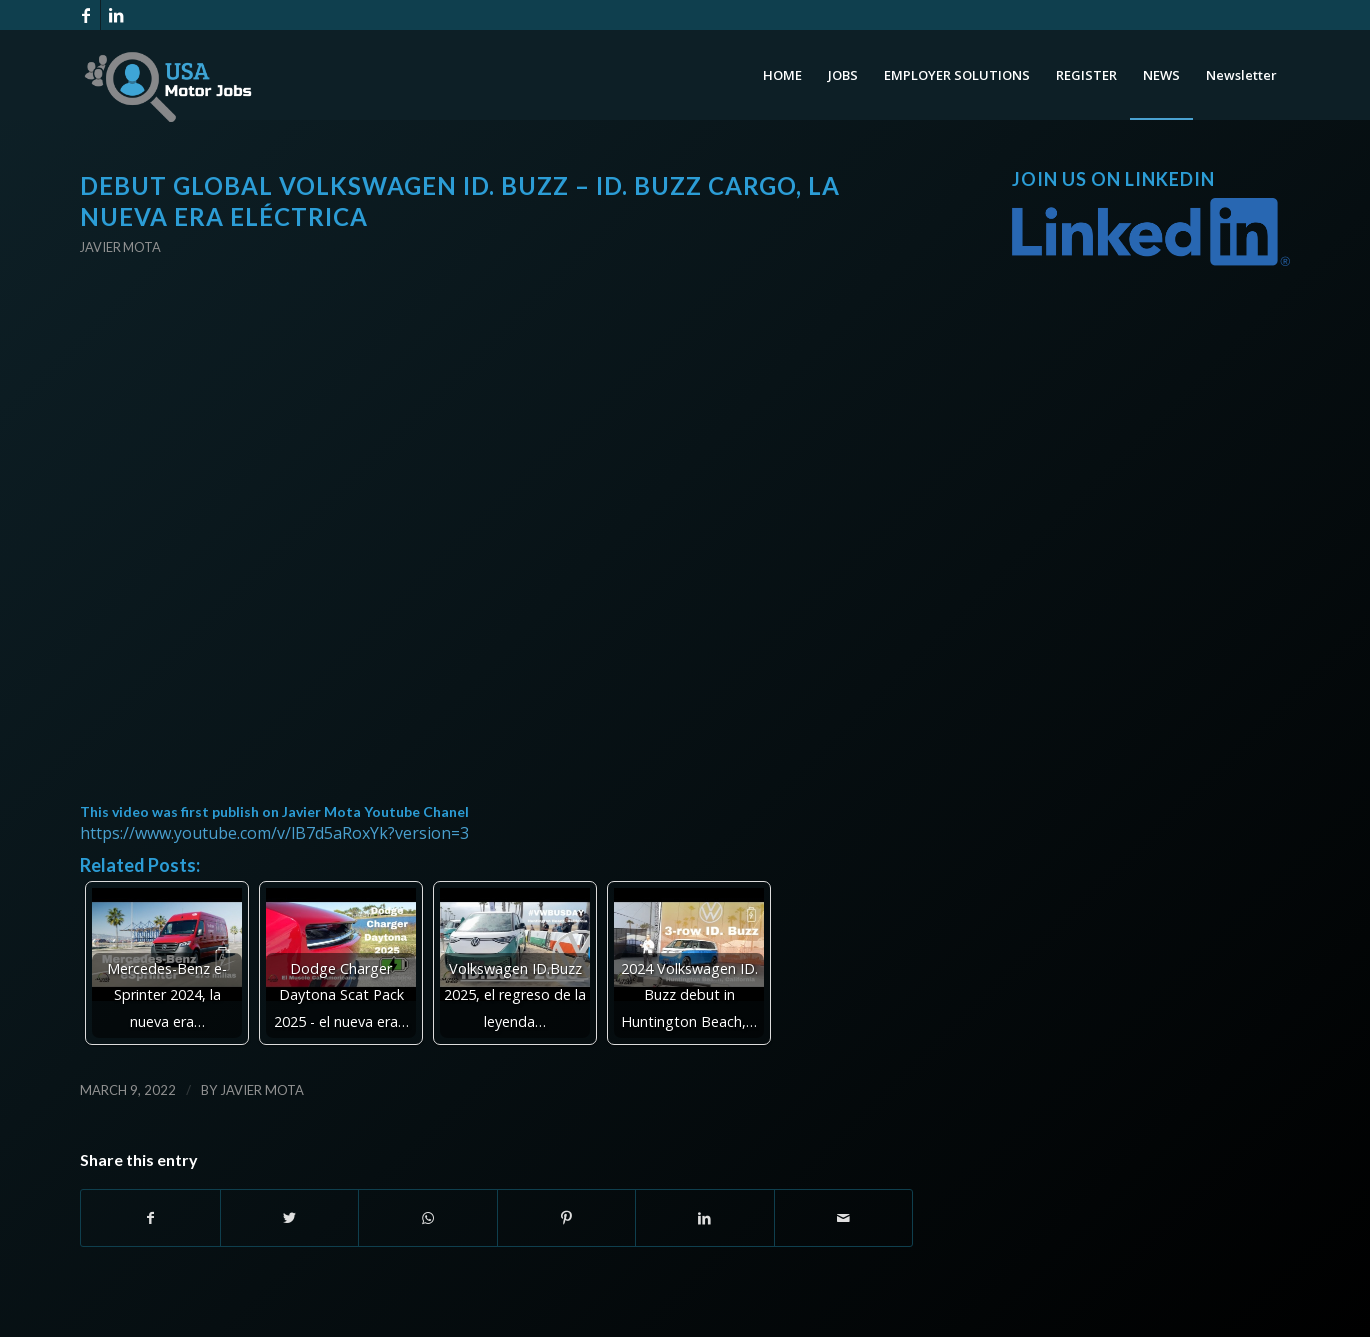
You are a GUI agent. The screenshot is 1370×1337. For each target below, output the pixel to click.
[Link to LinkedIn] (116, 15)
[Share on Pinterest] (567, 1218)
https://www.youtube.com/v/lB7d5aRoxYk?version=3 (274, 833)
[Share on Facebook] (150, 1218)
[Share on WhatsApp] (428, 1218)
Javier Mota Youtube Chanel (375, 811)
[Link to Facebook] (85, 15)
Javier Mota (120, 247)
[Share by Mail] (844, 1218)
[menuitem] (782, 75)
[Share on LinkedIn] (705, 1218)
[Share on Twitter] (290, 1218)
